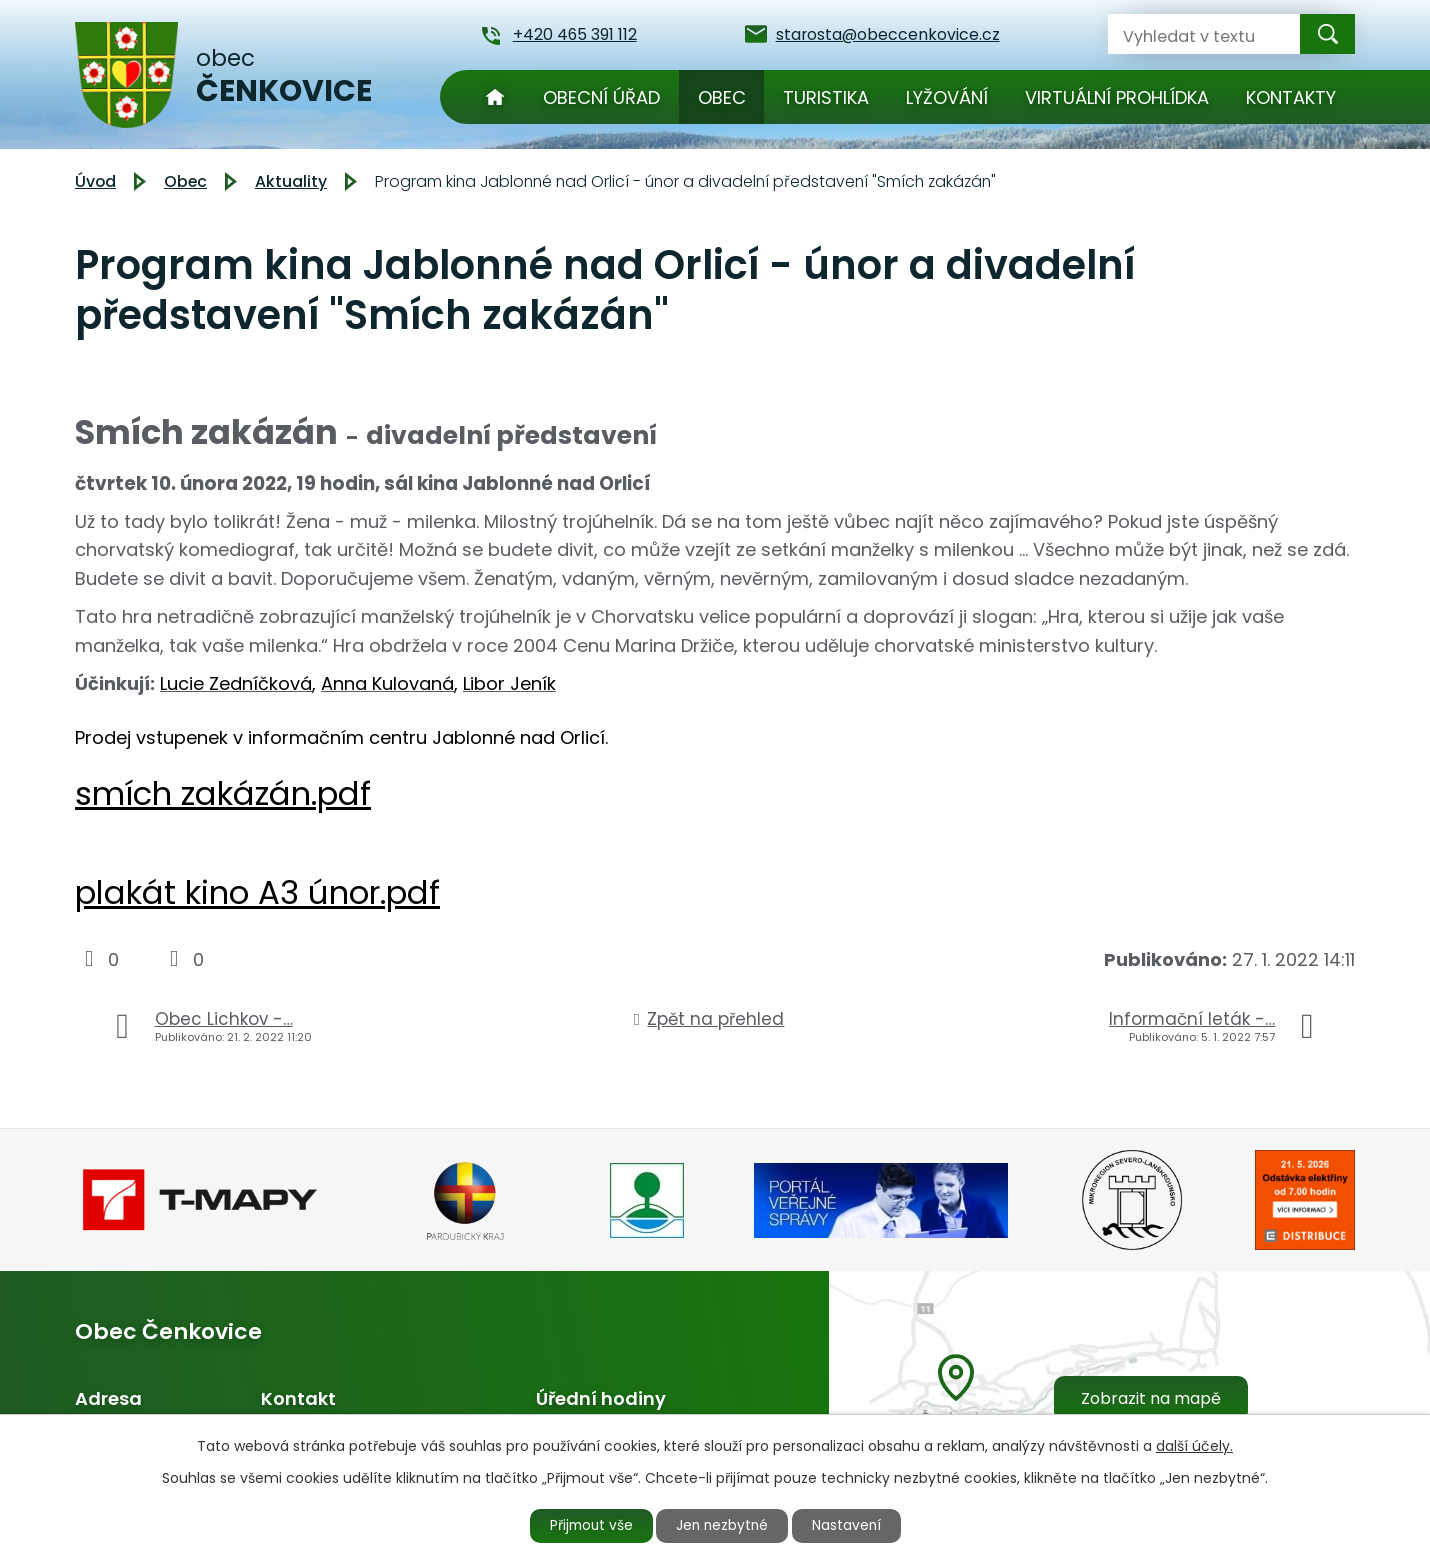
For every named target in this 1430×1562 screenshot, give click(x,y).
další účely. (1194, 1445)
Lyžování (947, 97)
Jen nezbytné (723, 1525)
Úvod (495, 97)
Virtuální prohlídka (1117, 97)
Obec (722, 97)
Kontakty (1291, 97)
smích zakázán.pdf (223, 793)
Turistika (826, 97)
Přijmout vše (587, 1525)
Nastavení (852, 1525)
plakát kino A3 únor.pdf (257, 892)
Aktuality (291, 181)
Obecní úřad (601, 97)
